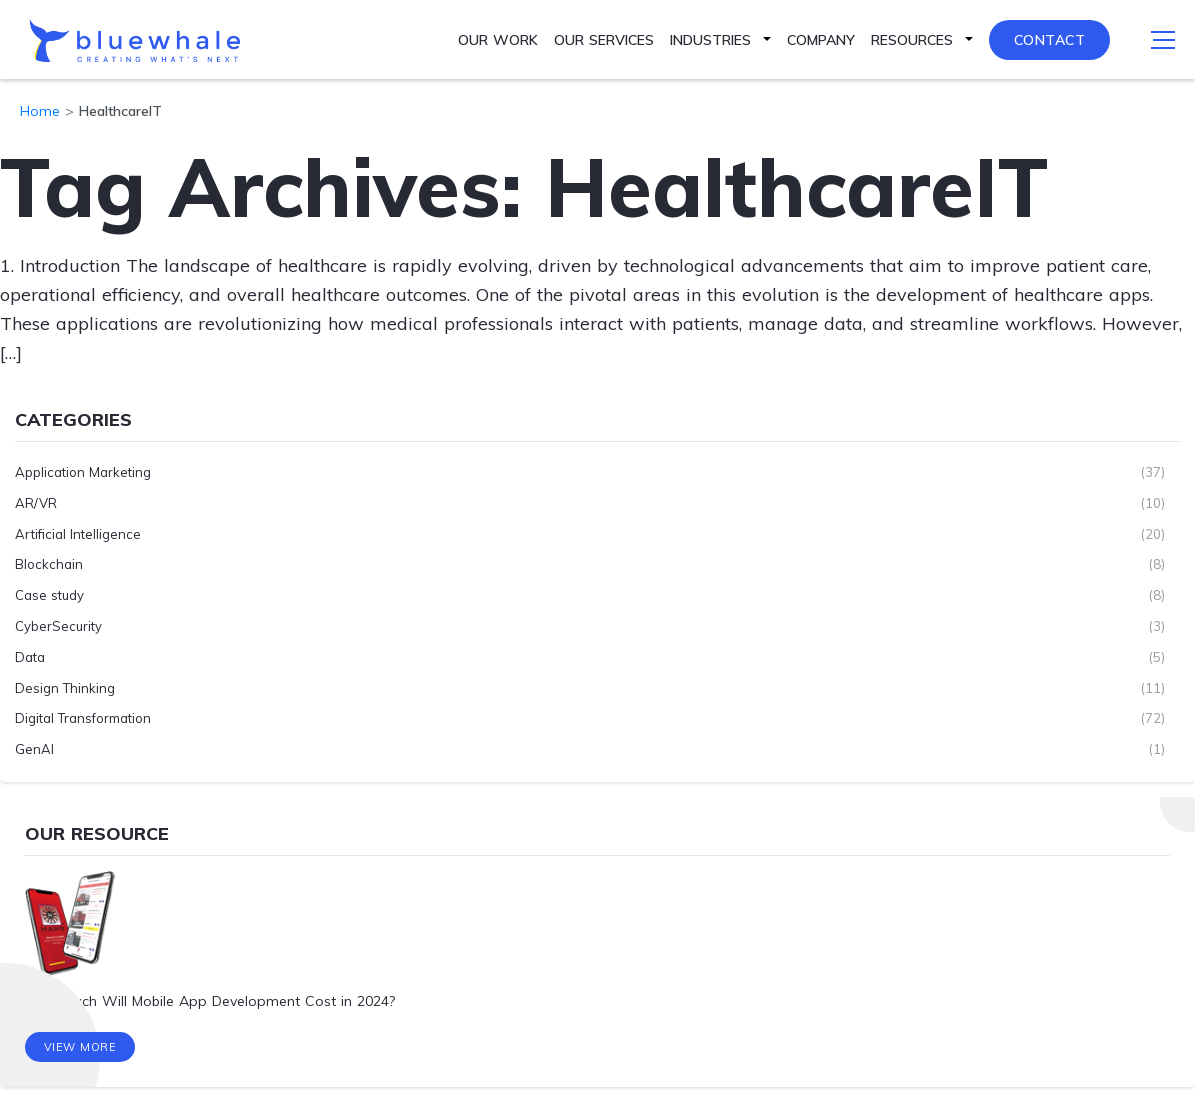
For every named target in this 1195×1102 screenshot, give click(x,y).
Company (821, 40)
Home (40, 111)
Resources (912, 40)
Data (30, 657)
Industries (710, 40)
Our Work (498, 40)
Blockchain (49, 564)
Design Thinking (65, 688)
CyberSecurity (58, 626)
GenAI (34, 749)
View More (80, 1047)
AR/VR (36, 503)
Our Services (604, 40)
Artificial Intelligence (78, 534)
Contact (1050, 40)
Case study (49, 595)
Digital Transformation (83, 718)
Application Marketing (83, 472)
